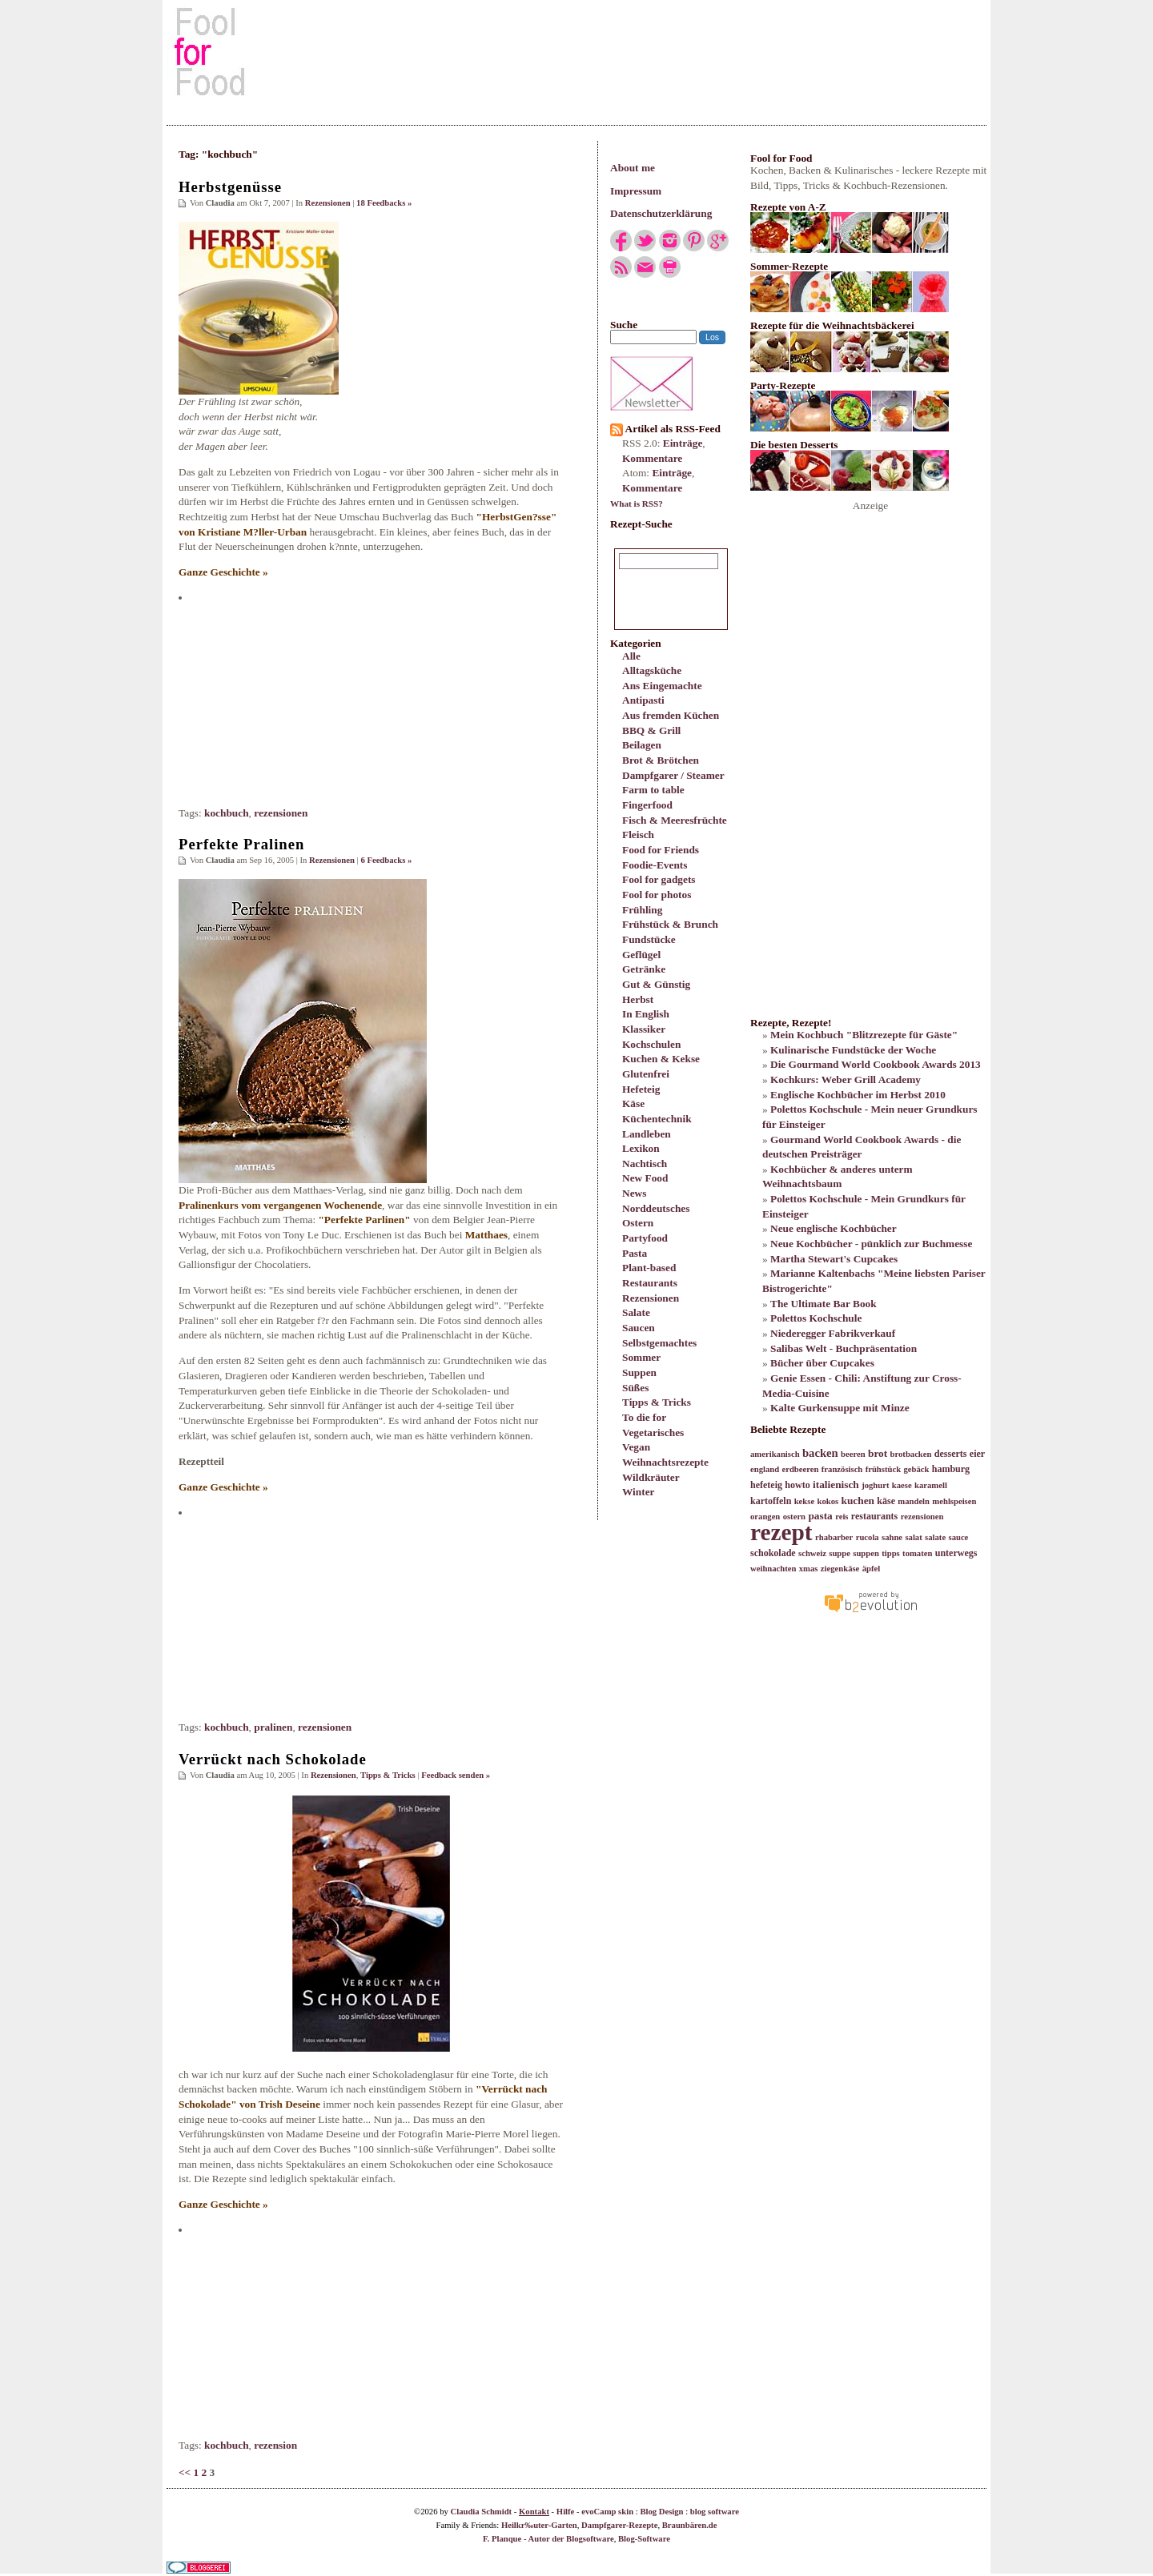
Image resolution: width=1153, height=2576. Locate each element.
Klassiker (643, 1029)
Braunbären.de (689, 2525)
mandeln (914, 1501)
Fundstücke (649, 939)
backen (820, 1452)
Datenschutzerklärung (661, 213)
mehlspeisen (954, 1501)
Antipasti (643, 700)
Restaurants (649, 1283)
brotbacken (911, 1454)
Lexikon (641, 1148)
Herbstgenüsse (230, 187)
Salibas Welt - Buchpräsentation (843, 1348)
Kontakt (534, 2511)
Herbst (637, 999)
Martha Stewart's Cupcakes (834, 1259)
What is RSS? (636, 503)
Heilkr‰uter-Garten (539, 2525)
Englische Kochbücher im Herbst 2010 (858, 1095)
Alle (631, 656)
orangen (765, 1516)
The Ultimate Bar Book (823, 1304)
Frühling (642, 910)
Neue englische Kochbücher (833, 1228)
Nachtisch (644, 1164)
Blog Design (661, 2511)
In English (645, 1014)
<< (185, 2472)
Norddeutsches (655, 1208)
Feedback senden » (455, 1775)
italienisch (836, 1485)
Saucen (638, 1328)
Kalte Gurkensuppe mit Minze (840, 1408)
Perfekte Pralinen (241, 844)
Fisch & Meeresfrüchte (674, 820)
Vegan (636, 1447)
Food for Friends (660, 850)
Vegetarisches (653, 1432)
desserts (950, 1453)
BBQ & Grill (651, 730)
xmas (808, 1568)
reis (841, 1516)
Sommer (641, 1357)
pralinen (273, 1727)
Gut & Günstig (656, 984)
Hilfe (565, 2511)
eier (977, 1453)
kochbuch (226, 813)
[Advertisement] (576, 51)
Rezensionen (650, 1298)
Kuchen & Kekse (661, 1059)
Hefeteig (641, 1089)
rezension (275, 2445)
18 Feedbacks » (384, 203)
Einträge (683, 443)
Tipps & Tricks (656, 1402)
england (764, 1469)
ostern (794, 1516)
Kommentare (652, 458)
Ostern (637, 1223)
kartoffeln (770, 1501)
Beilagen (641, 745)
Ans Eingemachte (662, 686)
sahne (892, 1537)
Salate (636, 1312)
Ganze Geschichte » (223, 572)
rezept (781, 1532)
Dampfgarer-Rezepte (619, 2525)
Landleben (646, 1134)
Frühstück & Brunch (670, 924)
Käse (633, 1103)
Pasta (634, 1253)
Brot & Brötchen (660, 760)
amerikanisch (775, 1454)
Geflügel (641, 955)
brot (877, 1453)
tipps (891, 1553)
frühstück (883, 1469)
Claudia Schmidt (481, 2511)
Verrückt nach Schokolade (273, 1759)
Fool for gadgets (659, 879)
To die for (644, 1417)
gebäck (916, 1469)
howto (797, 1485)
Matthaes (486, 1235)
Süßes (635, 1388)
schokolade (773, 1553)
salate (935, 1537)
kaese (902, 1485)
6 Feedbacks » (386, 860)
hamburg (951, 1469)
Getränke (643, 969)
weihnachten (773, 1568)
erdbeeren (799, 1469)
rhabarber (834, 1537)
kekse (804, 1501)
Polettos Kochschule (816, 1318)
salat (913, 1537)
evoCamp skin (607, 2511)
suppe (839, 1553)
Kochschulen (651, 1044)
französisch (842, 1469)
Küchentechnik (657, 1119)
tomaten (917, 1553)
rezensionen (280, 813)
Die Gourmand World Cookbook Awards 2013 (875, 1064)
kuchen (857, 1501)
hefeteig (766, 1485)
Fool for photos (656, 895)
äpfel (871, 1568)
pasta (820, 1516)
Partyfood (645, 1238)
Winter (638, 1492)
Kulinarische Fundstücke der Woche (853, 1050)
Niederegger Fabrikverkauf (832, 1333)
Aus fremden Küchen (670, 715)
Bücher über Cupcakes (822, 1363)
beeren (853, 1454)
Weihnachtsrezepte (665, 1462)
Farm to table (653, 790)
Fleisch (638, 835)
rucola (867, 1537)
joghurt (875, 1485)
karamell (930, 1485)
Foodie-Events (654, 865)
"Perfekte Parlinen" (364, 1220)
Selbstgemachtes (659, 1343)
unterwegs (956, 1553)
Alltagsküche (651, 670)
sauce (958, 1537)
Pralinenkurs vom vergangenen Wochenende (280, 1205)
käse (886, 1501)
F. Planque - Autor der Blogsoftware (548, 2538)
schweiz (812, 1553)
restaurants (874, 1516)
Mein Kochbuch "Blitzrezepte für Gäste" (864, 1035)
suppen (866, 1553)
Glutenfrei (645, 1074)
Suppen (639, 1372)
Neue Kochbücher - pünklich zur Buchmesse (871, 1244)
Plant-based (649, 1268)
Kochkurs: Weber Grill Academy (845, 1079)
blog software (714, 2511)
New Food (645, 1178)
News (634, 1193)
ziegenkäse (840, 1568)
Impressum (635, 191)
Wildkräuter (651, 1477)
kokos (827, 1501)
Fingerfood (647, 805)
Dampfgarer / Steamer (673, 775)
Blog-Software (644, 2538)
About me (632, 168)
